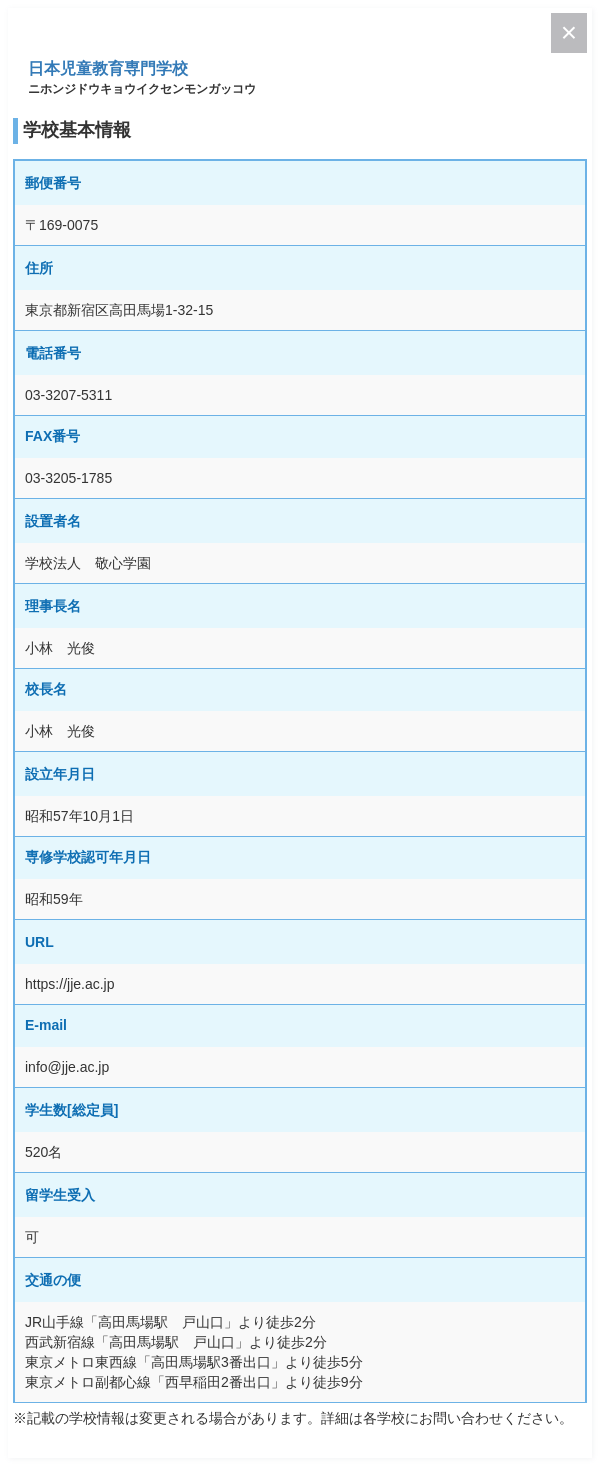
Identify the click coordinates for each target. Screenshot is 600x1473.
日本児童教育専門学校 (108, 68)
